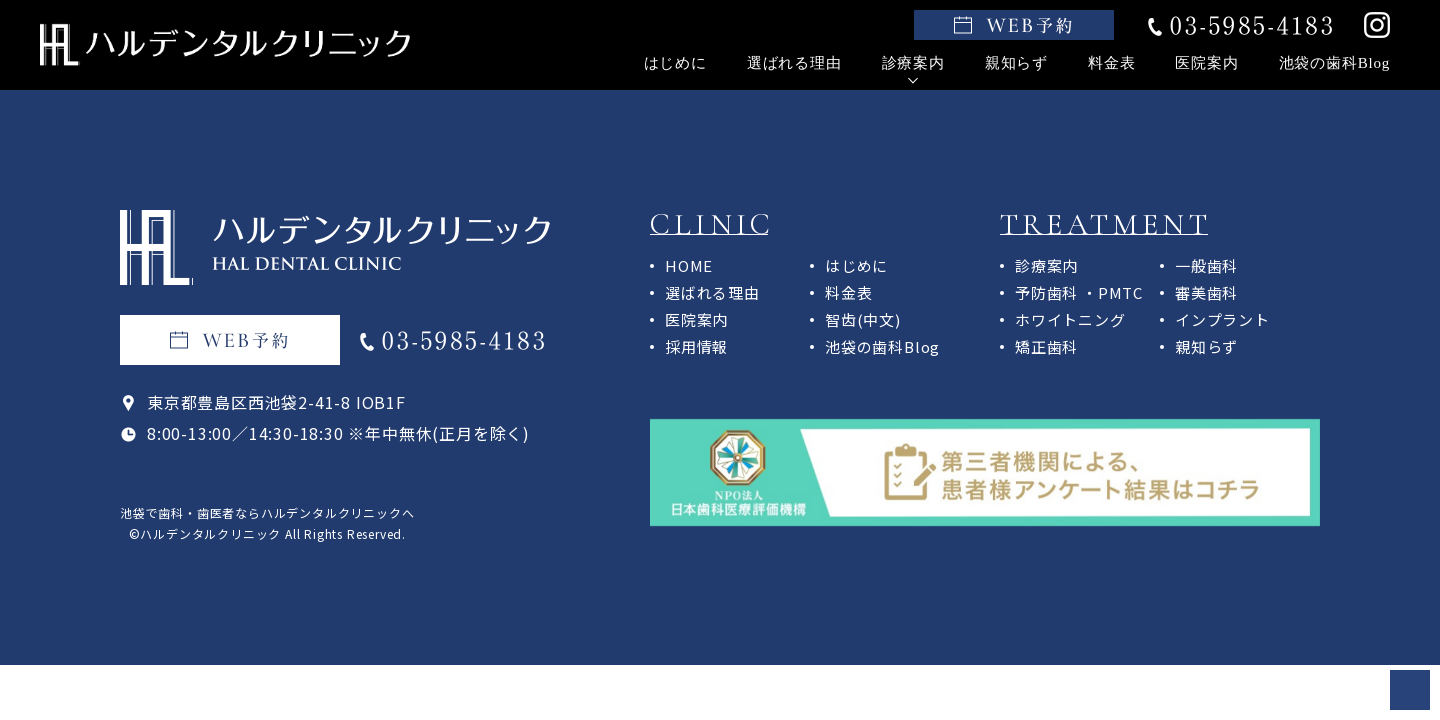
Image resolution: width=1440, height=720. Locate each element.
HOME (689, 265)
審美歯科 (1206, 292)
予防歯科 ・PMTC (1079, 292)
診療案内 (913, 63)
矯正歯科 (1046, 346)
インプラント (1222, 319)
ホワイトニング (1070, 319)
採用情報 (696, 346)
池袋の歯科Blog (1334, 63)
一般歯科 (1206, 265)
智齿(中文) (863, 319)
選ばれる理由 (794, 63)
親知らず (1016, 63)
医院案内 (1206, 63)
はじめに (675, 63)
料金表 (1111, 63)
